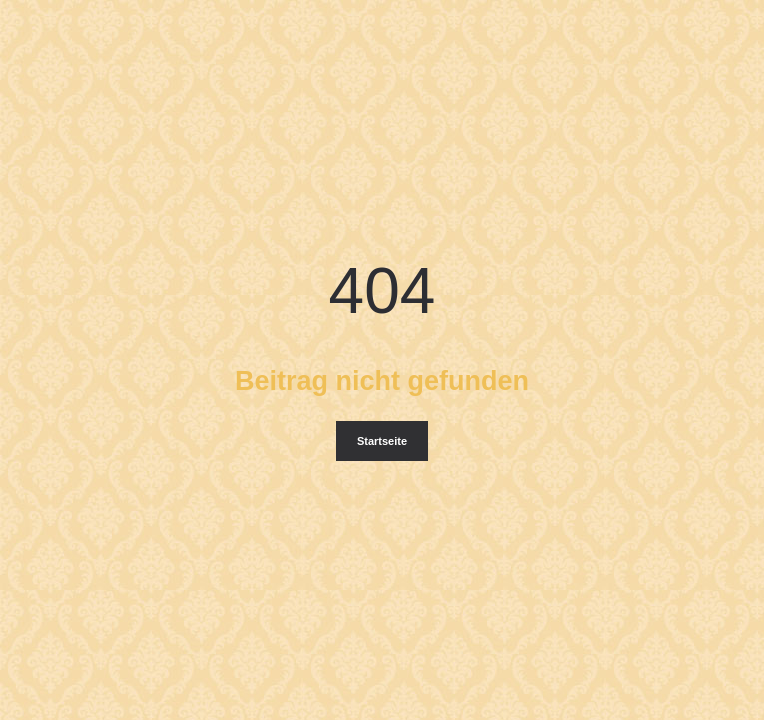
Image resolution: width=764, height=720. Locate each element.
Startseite (382, 441)
